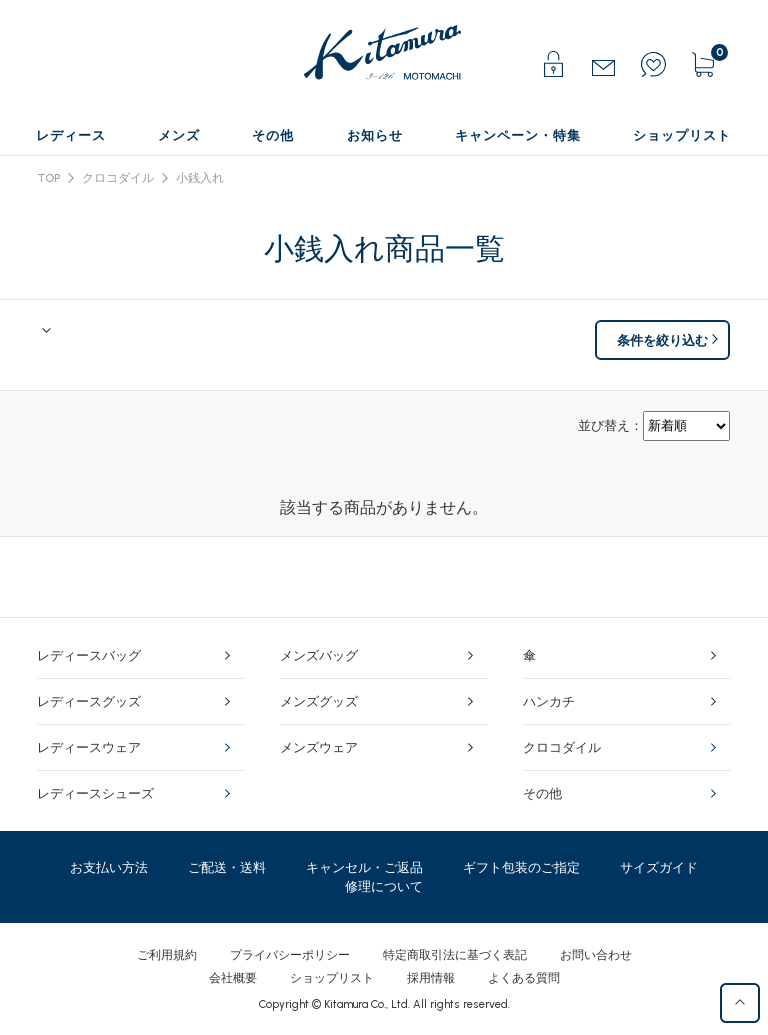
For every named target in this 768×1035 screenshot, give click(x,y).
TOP (49, 178)
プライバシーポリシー (290, 955)
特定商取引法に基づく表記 (455, 955)
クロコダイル (118, 178)
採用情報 (431, 978)
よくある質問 (524, 978)
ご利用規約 (167, 955)
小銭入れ (200, 178)
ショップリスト (332, 978)
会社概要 (233, 978)
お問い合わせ (596, 955)
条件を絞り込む (662, 340)
